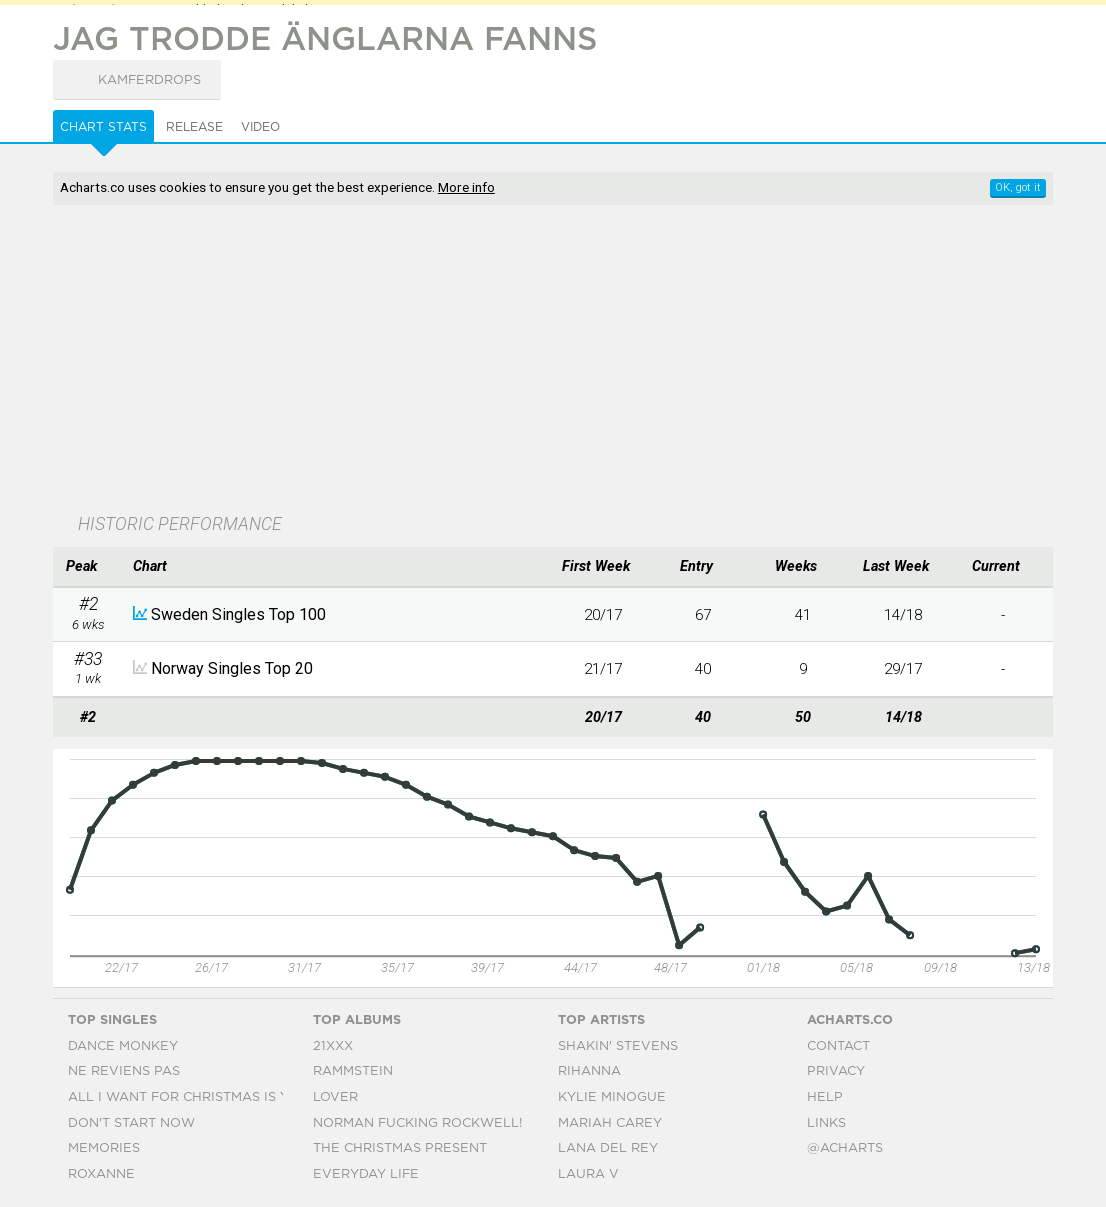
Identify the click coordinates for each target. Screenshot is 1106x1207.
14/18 (903, 615)
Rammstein (353, 1071)
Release (194, 127)
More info (466, 187)
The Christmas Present (400, 1148)
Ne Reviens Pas (124, 1071)
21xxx (333, 1046)
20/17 (603, 615)
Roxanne (101, 1174)
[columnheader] (88, 567)
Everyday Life (366, 1174)
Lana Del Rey (608, 1148)
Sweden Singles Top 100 (238, 614)
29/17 (903, 669)
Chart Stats (103, 127)
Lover (335, 1097)
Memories (104, 1148)
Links (826, 1123)
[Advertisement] (471, 361)
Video (260, 127)
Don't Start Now (131, 1123)
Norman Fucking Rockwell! (417, 1123)
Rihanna (589, 1071)
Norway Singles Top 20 (232, 668)
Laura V (588, 1174)
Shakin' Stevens (618, 1046)
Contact (838, 1046)
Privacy (836, 1071)
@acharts (845, 1148)
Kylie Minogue (612, 1097)
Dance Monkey (123, 1046)
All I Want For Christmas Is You (188, 1097)
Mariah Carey (610, 1123)
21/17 (603, 669)
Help (825, 1097)
